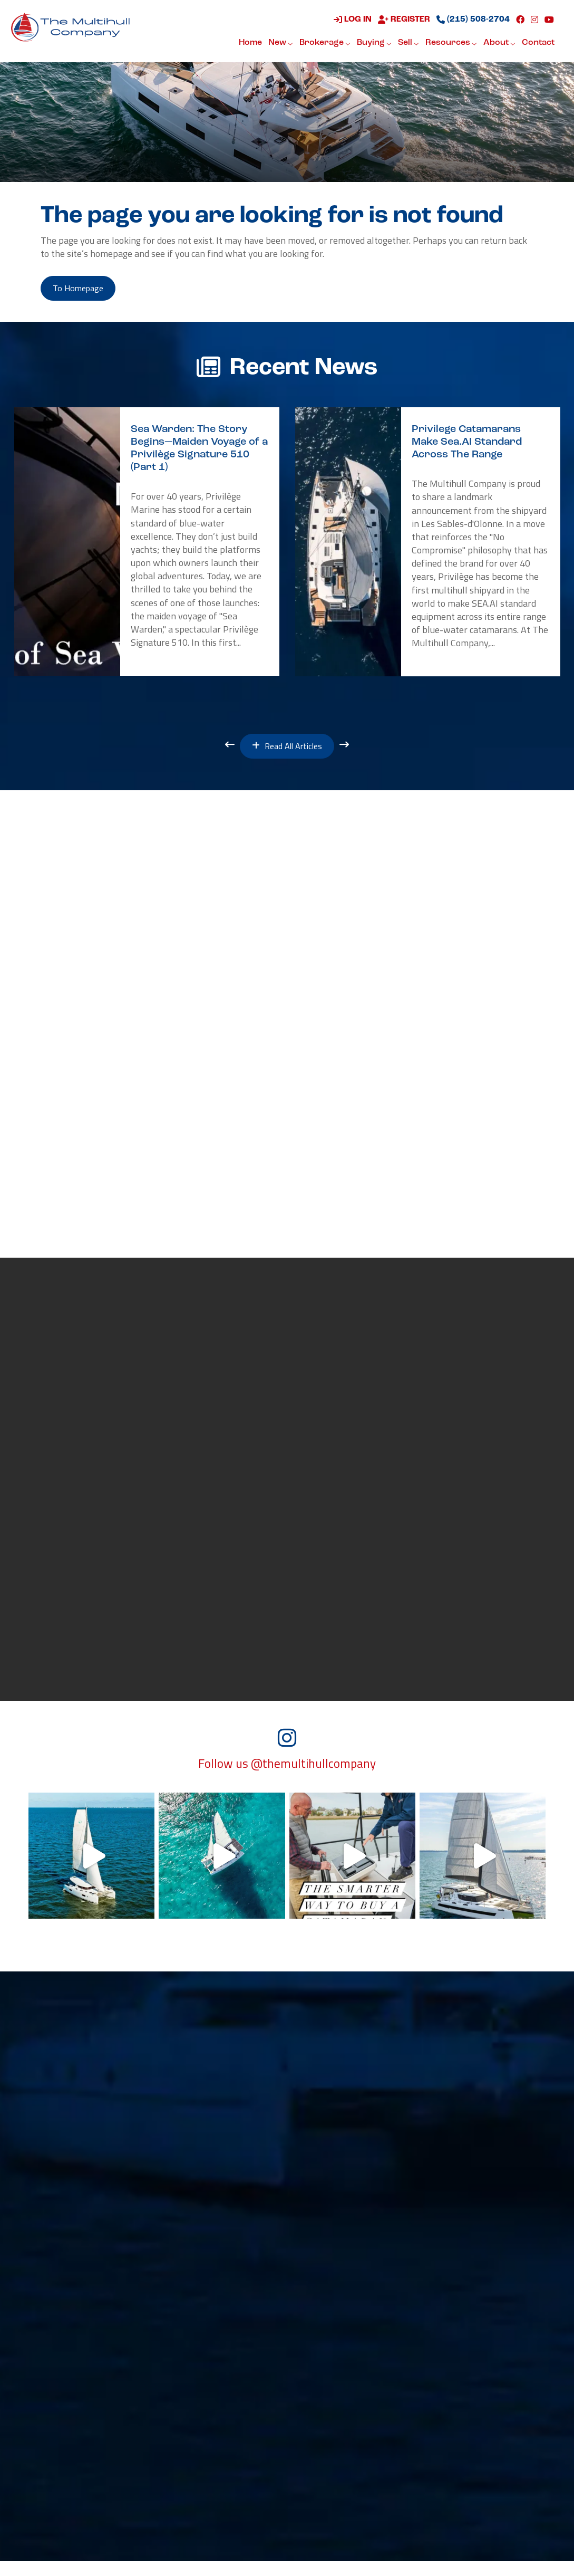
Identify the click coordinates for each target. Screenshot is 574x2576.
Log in (352, 20)
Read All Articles (287, 751)
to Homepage (84, 290)
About (498, 44)
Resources (450, 44)
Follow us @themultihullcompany (287, 1778)
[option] (146, 545)
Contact (537, 43)
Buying (373, 44)
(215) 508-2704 (472, 20)
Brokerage (323, 44)
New (279, 44)
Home (249, 43)
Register (403, 20)
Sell (407, 44)
